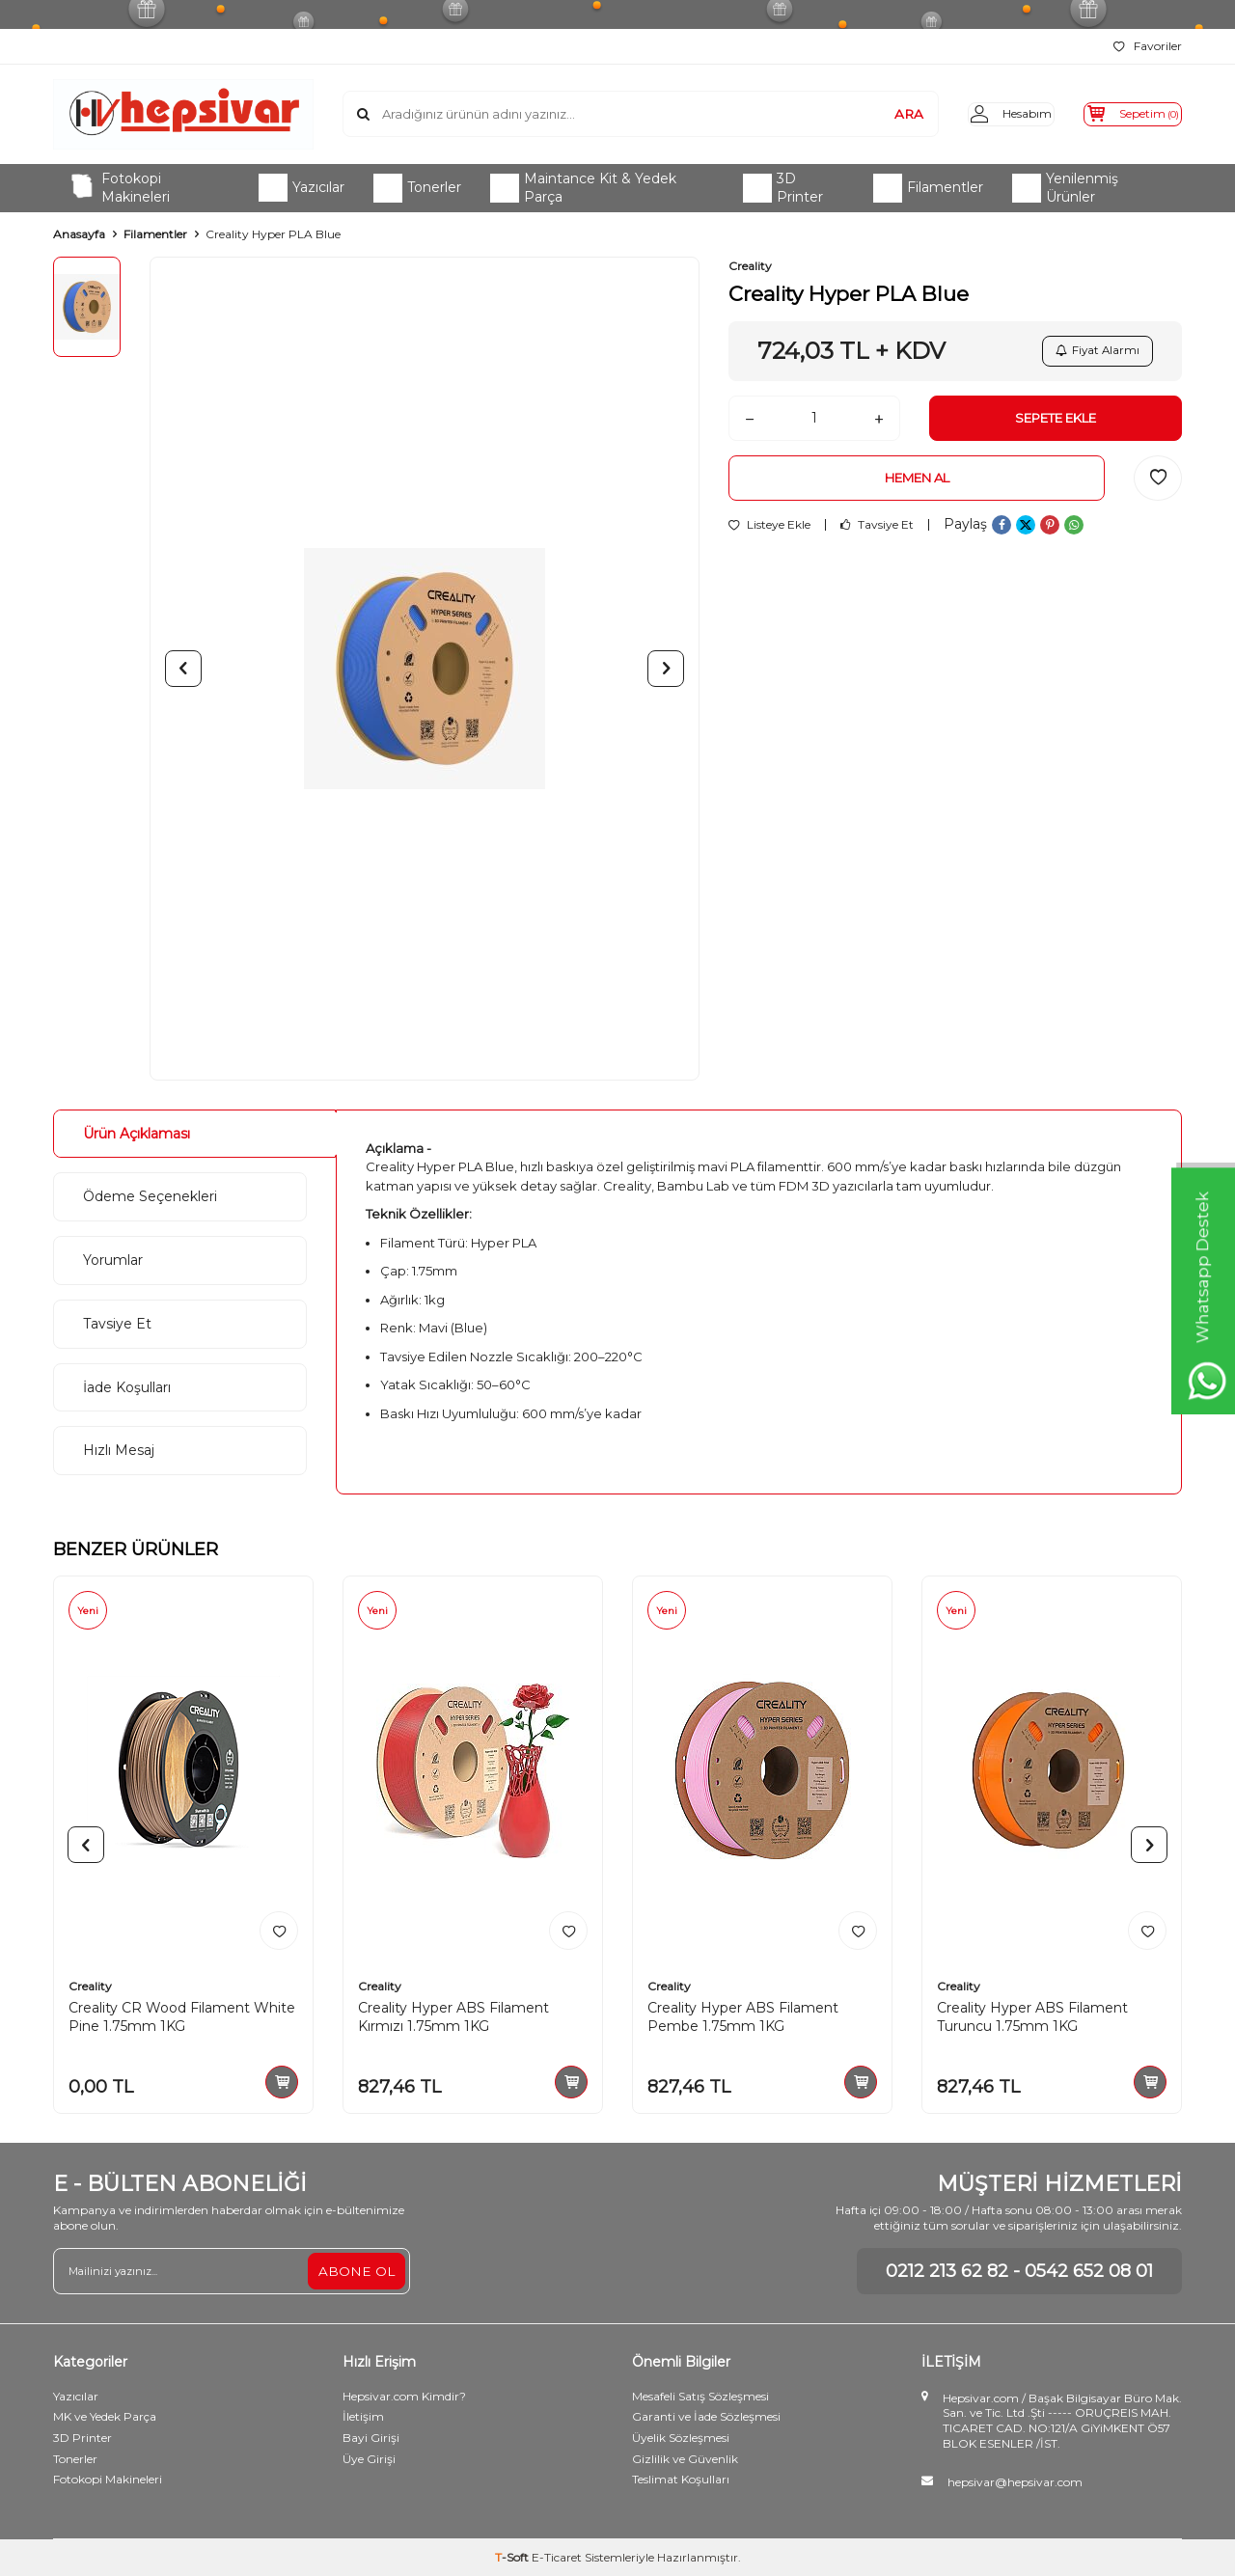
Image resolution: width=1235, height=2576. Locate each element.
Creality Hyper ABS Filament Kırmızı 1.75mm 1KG (453, 2017)
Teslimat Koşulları (680, 2479)
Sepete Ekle (1056, 423)
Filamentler (928, 188)
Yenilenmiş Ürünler (1065, 188)
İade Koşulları (127, 1387)
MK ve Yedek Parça (104, 2416)
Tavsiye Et (877, 534)
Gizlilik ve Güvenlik (685, 2459)
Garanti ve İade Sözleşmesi (706, 2416)
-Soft (513, 2557)
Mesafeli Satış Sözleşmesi (700, 2396)
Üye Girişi (369, 2459)
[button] (183, 668)
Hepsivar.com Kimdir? (404, 2396)
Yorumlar (113, 1260)
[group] (425, 669)
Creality (750, 266)
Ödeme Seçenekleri (150, 1196)
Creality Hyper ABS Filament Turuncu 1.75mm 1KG (1032, 2017)
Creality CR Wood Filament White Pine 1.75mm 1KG (182, 2017)
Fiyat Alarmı (1095, 352)
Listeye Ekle (769, 534)
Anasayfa (79, 234)
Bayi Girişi (371, 2437)
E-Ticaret (557, 2557)
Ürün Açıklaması (136, 1133)
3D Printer (783, 188)
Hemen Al (917, 486)
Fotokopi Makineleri (119, 188)
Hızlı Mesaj (118, 1450)
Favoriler (1147, 46)
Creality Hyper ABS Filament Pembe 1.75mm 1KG (742, 2017)
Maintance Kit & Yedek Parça (583, 188)
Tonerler (417, 188)
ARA (878, 114)
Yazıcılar (301, 188)
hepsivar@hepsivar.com (1015, 2482)
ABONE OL (356, 2270)
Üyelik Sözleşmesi (680, 2437)
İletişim (363, 2416)
